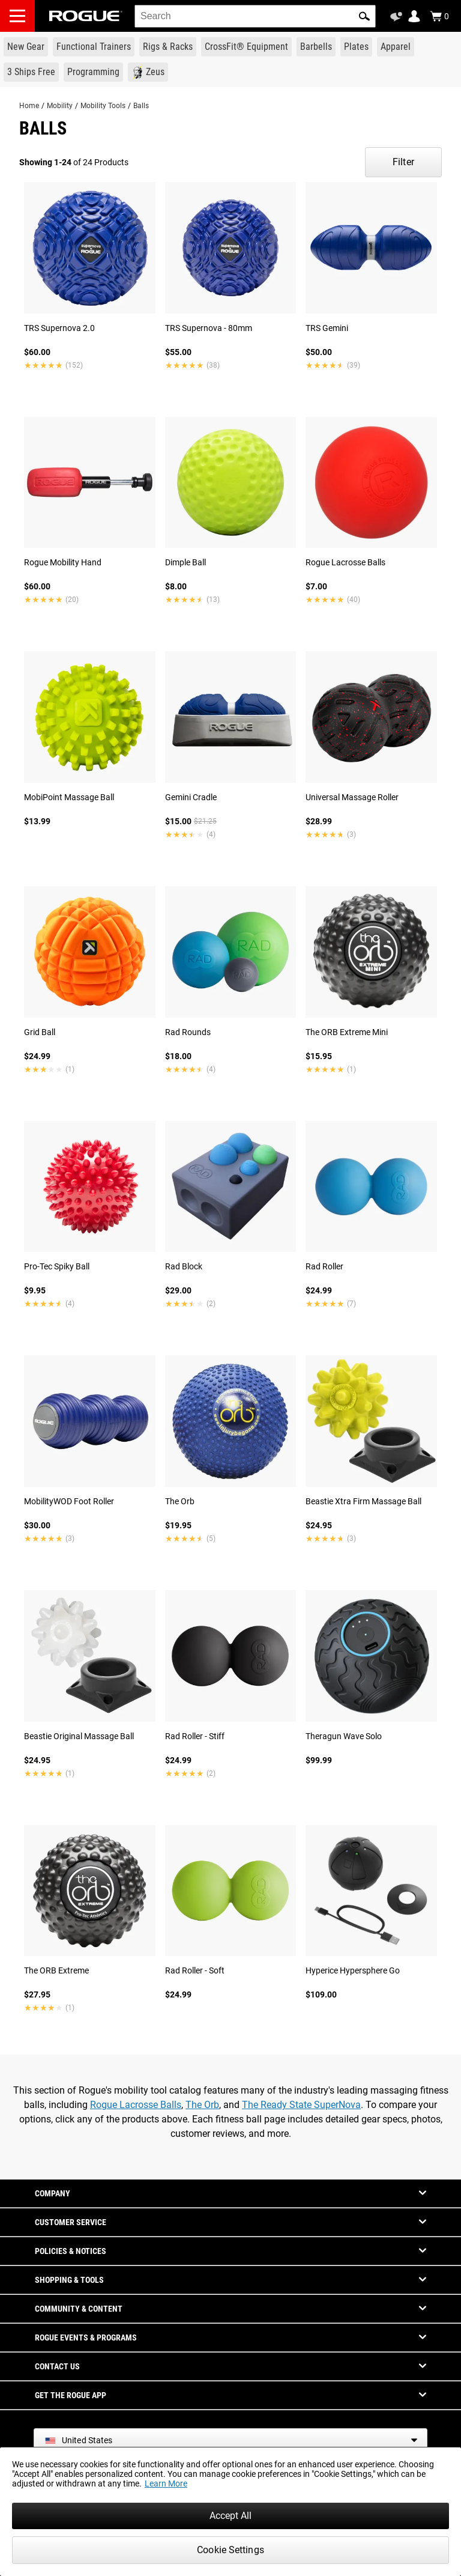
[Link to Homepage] (85, 16)
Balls (141, 106)
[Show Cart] (439, 16)
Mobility (60, 106)
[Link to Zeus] (148, 72)
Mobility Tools (102, 106)
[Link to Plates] (356, 46)
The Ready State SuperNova (301, 2104)
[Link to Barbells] (316, 46)
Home (29, 106)
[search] (255, 16)
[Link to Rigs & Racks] (167, 46)
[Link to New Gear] (26, 46)
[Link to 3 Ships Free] (31, 72)
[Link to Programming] (93, 72)
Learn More (166, 2483)
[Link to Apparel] (395, 46)
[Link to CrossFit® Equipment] (246, 46)
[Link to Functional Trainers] (93, 46)
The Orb (202, 2104)
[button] (364, 16)
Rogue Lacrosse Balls (135, 2104)
